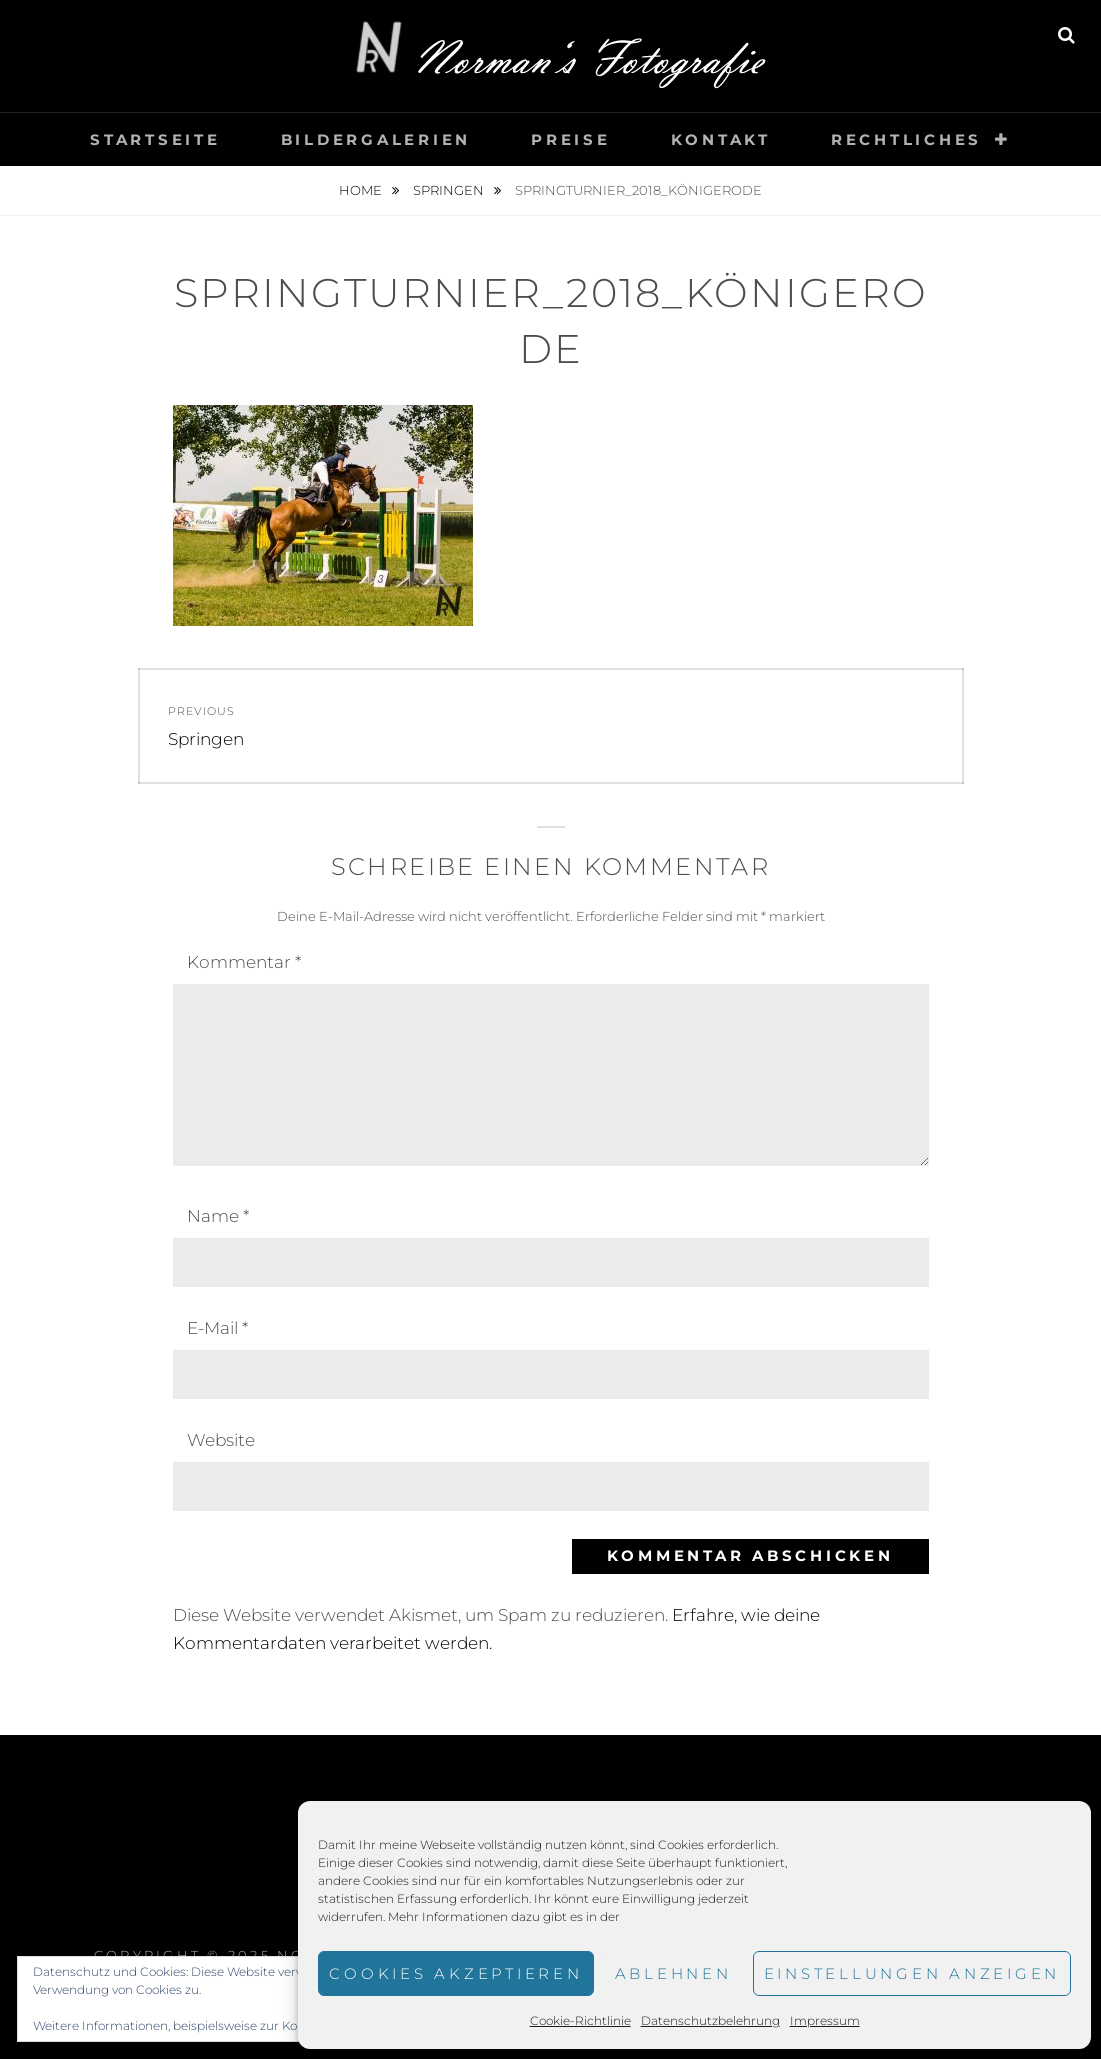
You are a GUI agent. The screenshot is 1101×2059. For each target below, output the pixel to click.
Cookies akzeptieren (455, 1973)
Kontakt (721, 139)
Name (218, 1216)
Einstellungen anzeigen (912, 1973)
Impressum (825, 2020)
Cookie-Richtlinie (580, 2020)
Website (221, 1440)
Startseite (155, 139)
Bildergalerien (376, 139)
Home (362, 190)
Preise (571, 139)
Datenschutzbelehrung (710, 2020)
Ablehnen (673, 1973)
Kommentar (244, 962)
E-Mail (217, 1328)
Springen (450, 190)
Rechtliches (906, 139)
